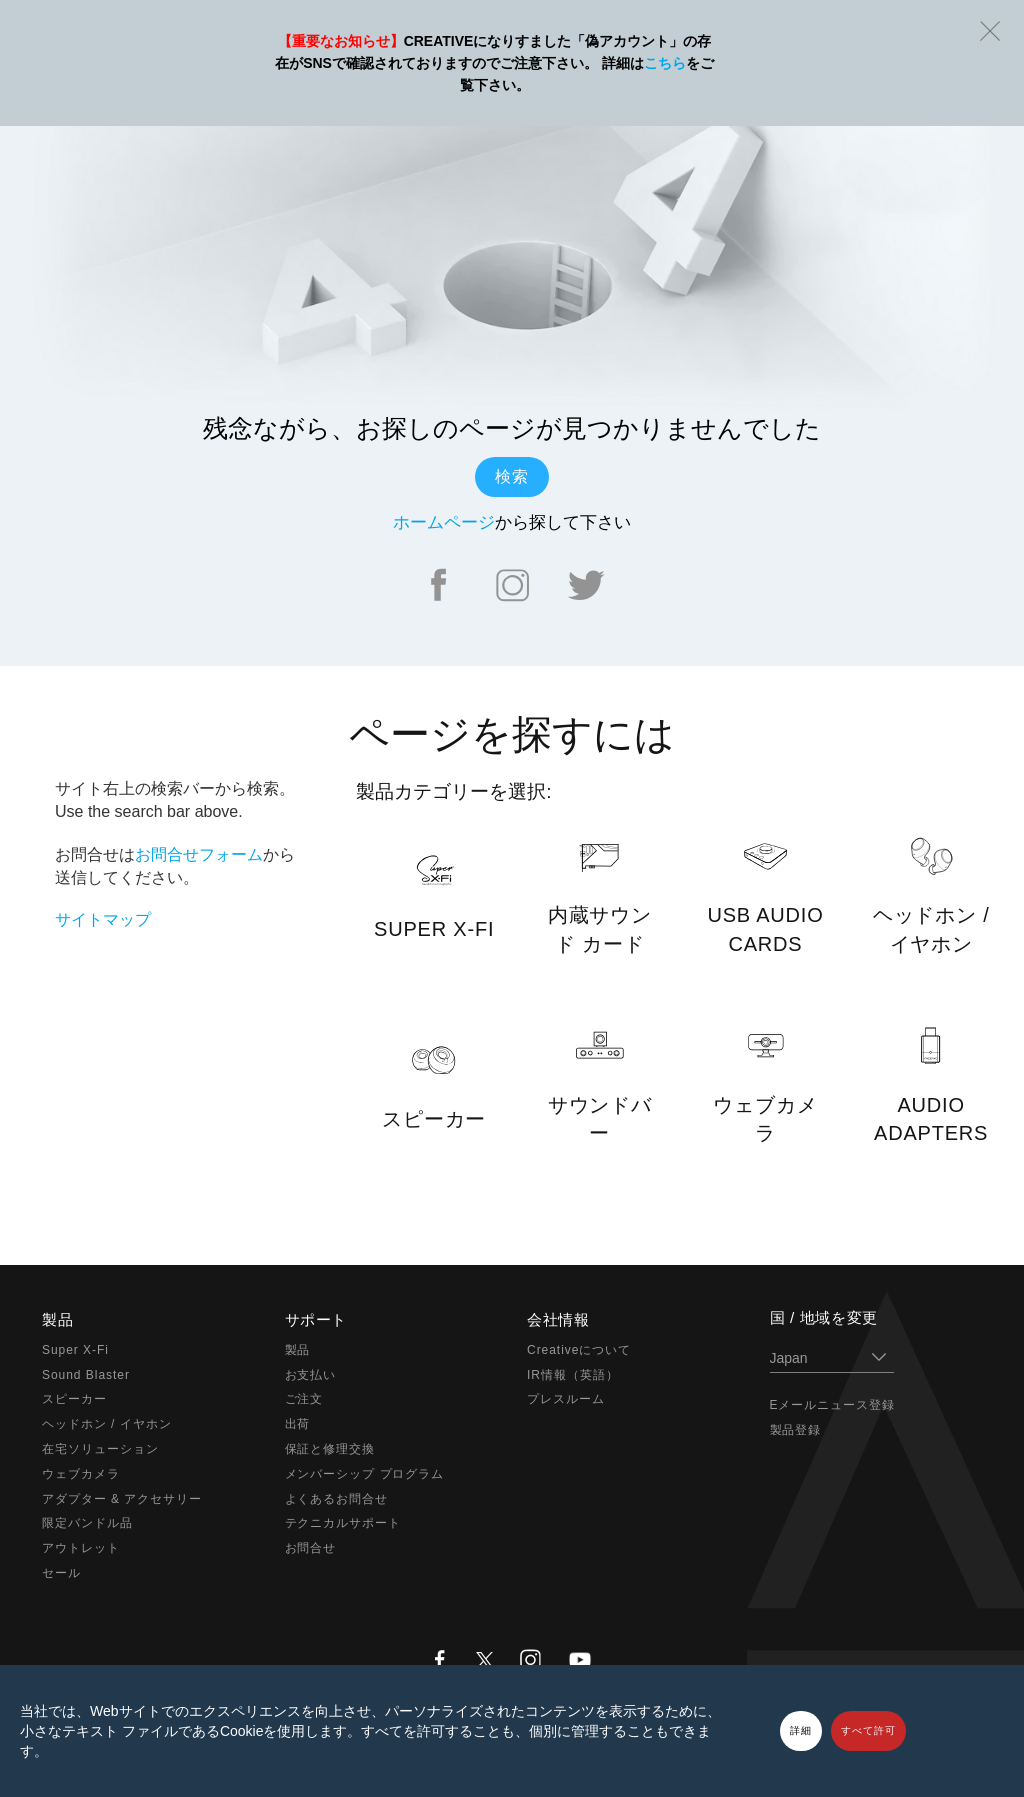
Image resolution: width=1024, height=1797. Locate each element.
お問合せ (311, 1548)
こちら (665, 63)
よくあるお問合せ (337, 1499)
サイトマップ (103, 919)
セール (61, 1573)
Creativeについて (579, 1350)
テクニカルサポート (343, 1523)
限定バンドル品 (87, 1523)
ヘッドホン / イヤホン (107, 1424)
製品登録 (796, 1430)
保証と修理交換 (330, 1449)
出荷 (298, 1424)
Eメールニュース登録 (833, 1405)
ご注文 (304, 1399)
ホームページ (444, 522)
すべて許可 (868, 1730)
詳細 (801, 1730)
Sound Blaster (86, 1375)
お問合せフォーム (199, 854)
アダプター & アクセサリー (122, 1499)
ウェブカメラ (81, 1474)
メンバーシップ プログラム (365, 1474)
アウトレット (81, 1548)
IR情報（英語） (573, 1375)
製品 (298, 1350)
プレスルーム (566, 1399)
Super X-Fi (75, 1350)
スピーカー (74, 1399)
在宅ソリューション (100, 1449)
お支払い (311, 1375)
